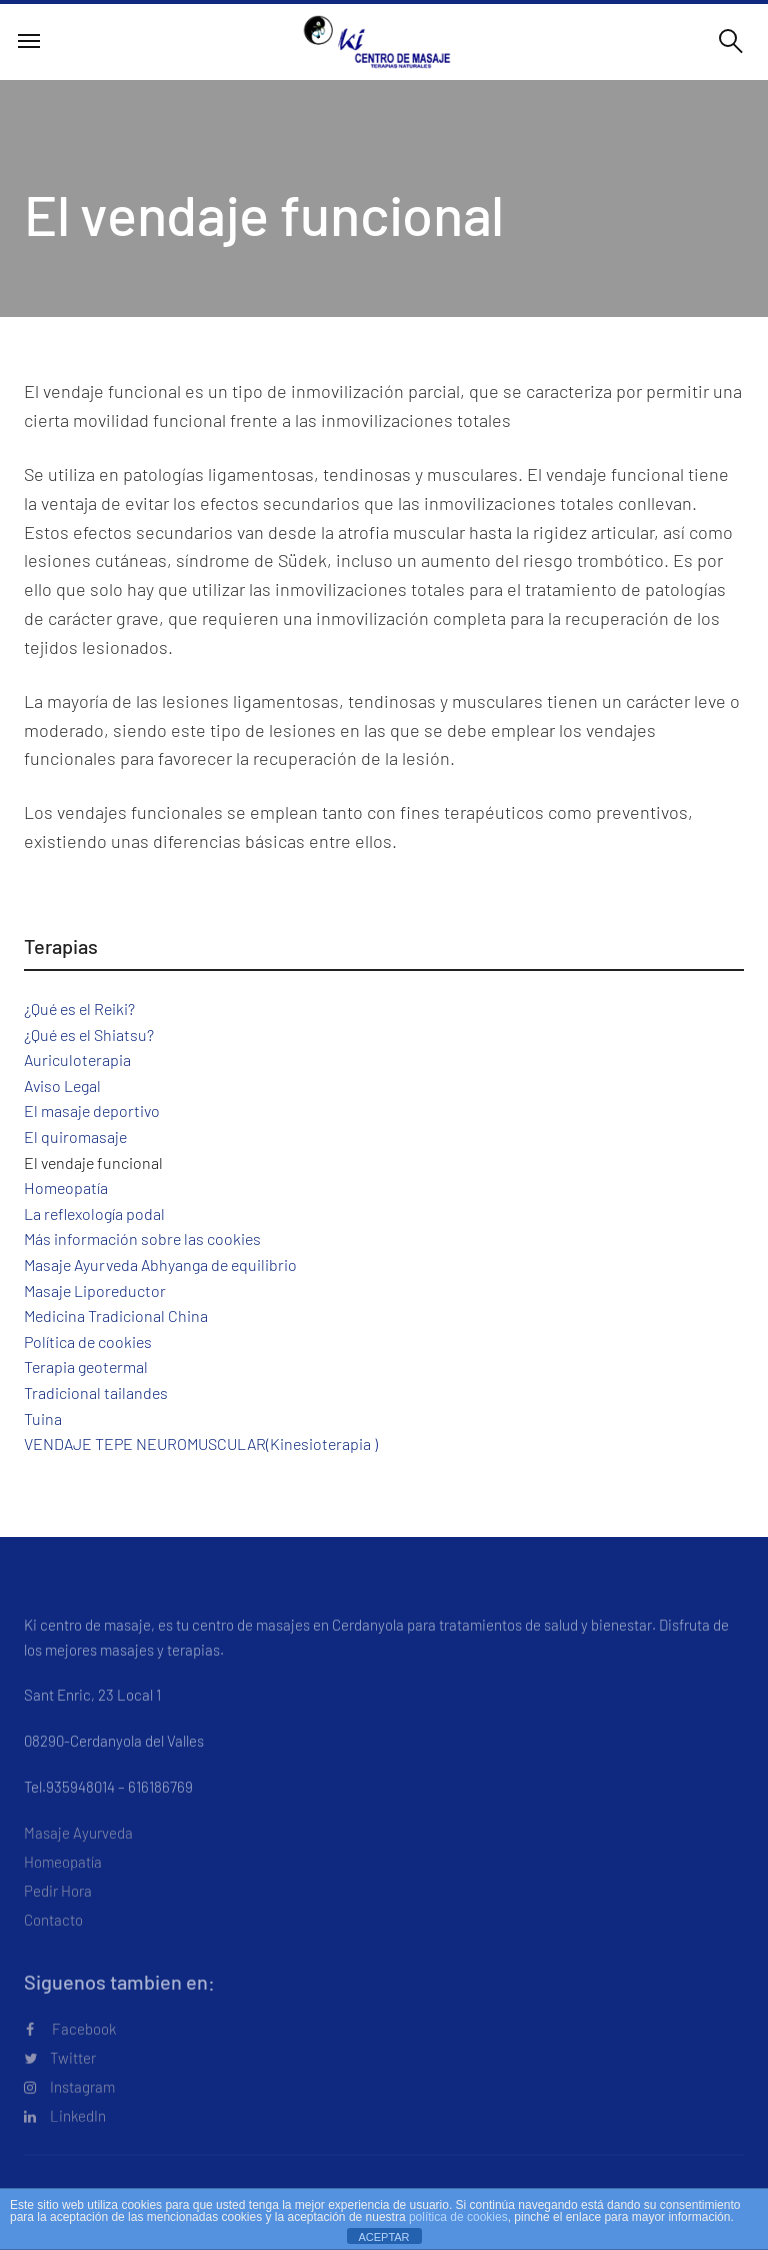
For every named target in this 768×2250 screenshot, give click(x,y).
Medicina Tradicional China (116, 1315)
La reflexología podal (94, 1213)
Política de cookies (88, 1341)
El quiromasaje (75, 1136)
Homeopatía (66, 1187)
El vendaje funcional (93, 1162)
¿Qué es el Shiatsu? (89, 1034)
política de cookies (458, 2217)
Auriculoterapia (77, 1059)
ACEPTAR (383, 2237)
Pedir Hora (58, 1916)
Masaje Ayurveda (78, 1858)
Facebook (71, 2054)
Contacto (53, 1945)
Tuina (43, 1418)
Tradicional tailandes (96, 1392)
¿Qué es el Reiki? (79, 1008)
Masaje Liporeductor (95, 1290)
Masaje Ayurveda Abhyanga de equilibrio (160, 1264)
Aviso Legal (62, 1085)
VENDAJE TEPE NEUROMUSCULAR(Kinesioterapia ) (201, 1443)
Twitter (60, 2083)
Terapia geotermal (86, 1366)
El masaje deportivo (92, 1110)
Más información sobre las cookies (142, 1238)
